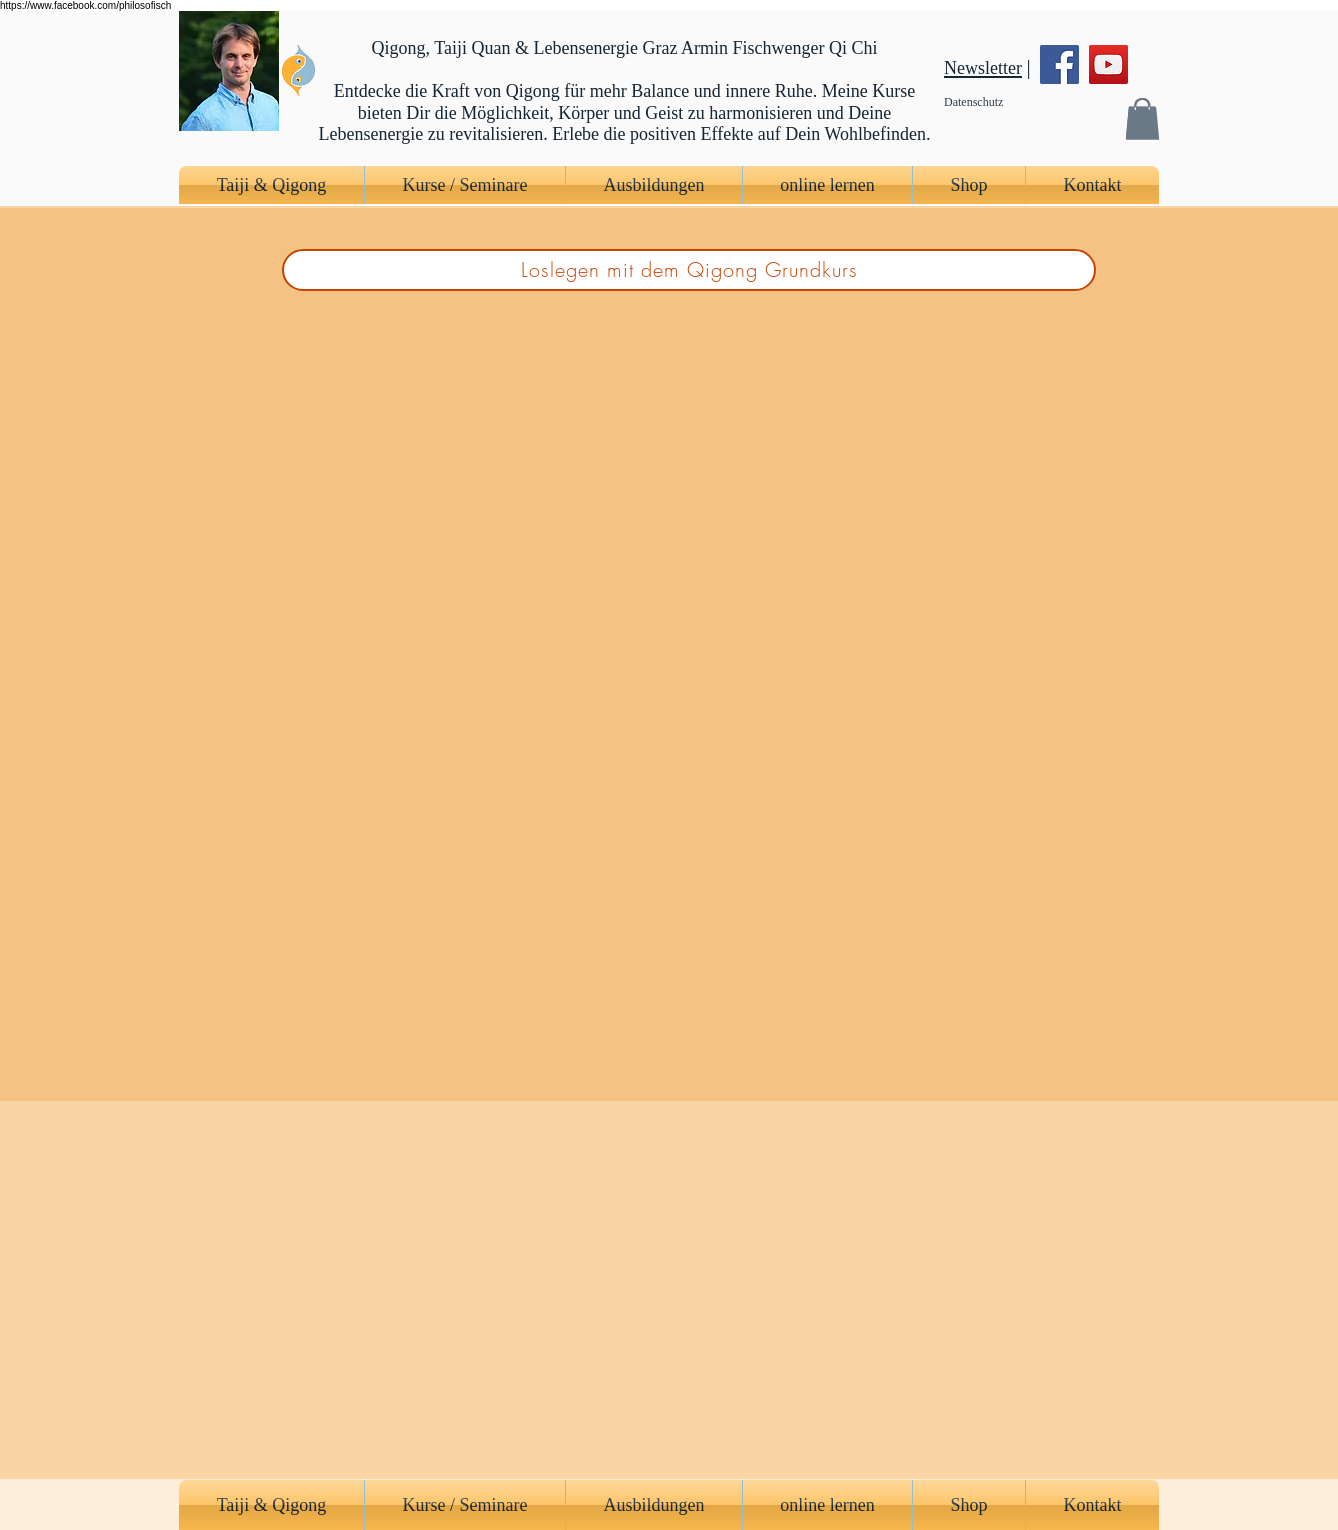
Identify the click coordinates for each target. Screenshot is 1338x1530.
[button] (1142, 118)
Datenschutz (973, 102)
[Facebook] (1059, 64)
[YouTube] (1108, 64)
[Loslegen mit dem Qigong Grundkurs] (689, 270)
